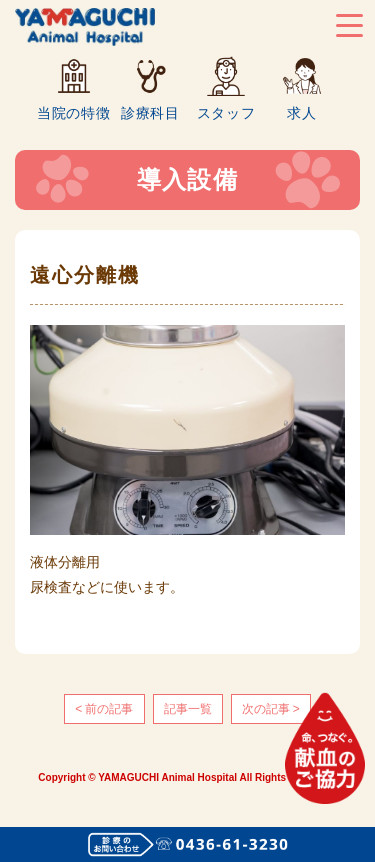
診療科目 (150, 112)
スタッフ (226, 112)
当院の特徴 (74, 112)
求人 (301, 112)
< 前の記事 (104, 709)
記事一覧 (188, 709)
